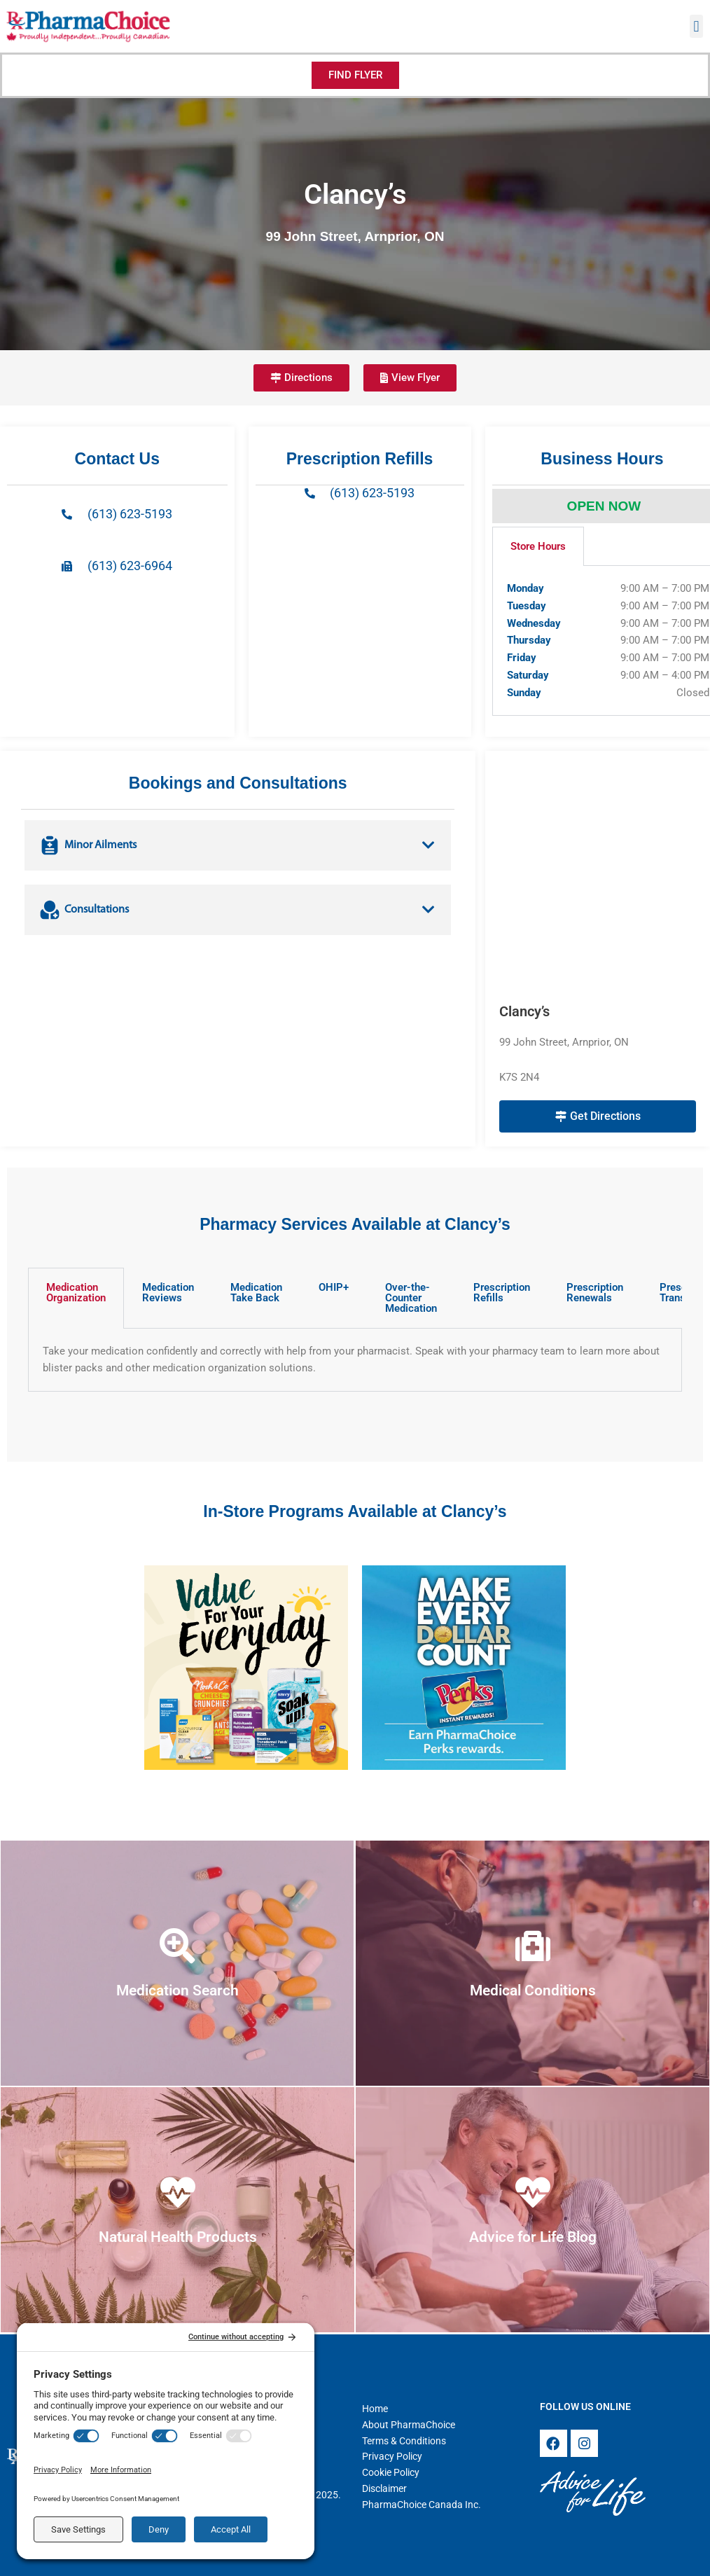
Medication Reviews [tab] (168, 1292)
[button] (696, 26)
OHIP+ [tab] (334, 1287)
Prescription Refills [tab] (501, 1292)
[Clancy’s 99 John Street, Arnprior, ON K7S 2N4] (597, 877)
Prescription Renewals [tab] (594, 1292)
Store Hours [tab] (538, 546)
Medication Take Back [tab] (256, 1292)
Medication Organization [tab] (76, 1292)
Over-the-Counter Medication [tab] (411, 1298)
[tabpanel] (355, 1360)
